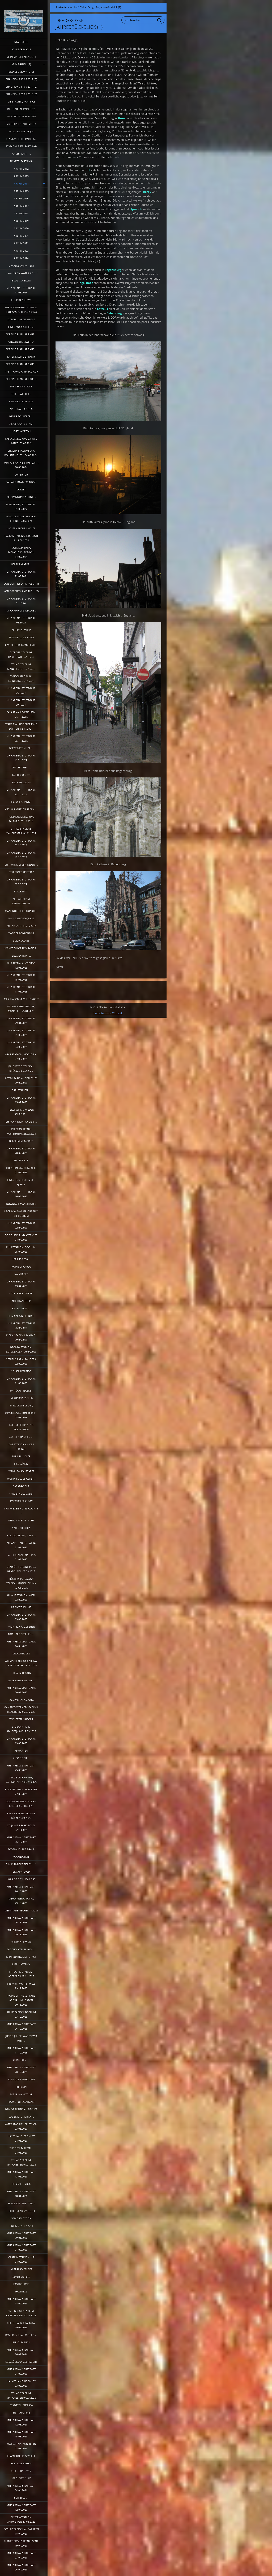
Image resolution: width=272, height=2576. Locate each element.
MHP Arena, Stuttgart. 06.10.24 (21, 620)
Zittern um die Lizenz (21, 319)
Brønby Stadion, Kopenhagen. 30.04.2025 (21, 1349)
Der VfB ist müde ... (21, 748)
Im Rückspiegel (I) (21, 1390)
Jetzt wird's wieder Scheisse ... (21, 1112)
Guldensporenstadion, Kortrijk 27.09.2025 (21, 1804)
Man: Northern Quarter (21, 911)
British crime (21, 2412)
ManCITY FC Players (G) (21, 116)
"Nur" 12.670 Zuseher (21, 1626)
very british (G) (21, 64)
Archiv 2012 (21, 168)
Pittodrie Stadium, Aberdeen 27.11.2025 (21, 1974)
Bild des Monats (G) (21, 71)
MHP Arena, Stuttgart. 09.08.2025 (21, 1617)
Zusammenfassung (21, 1699)
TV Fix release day (21, 1501)
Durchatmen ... (21, 767)
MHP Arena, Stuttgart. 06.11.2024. (21, 738)
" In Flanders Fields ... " (21, 1864)
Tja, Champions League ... (21, 610)
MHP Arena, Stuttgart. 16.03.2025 (21, 1194)
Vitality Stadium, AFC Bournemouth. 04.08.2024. (21, 453)
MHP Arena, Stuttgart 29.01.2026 (21, 2235)
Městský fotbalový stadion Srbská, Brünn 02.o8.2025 (21, 1583)
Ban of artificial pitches (21, 2109)
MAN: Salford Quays (21, 918)
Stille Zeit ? (21, 891)
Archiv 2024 (21, 258)
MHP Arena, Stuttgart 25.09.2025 (21, 1768)
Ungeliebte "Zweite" (21, 341)
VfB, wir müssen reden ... (21, 809)
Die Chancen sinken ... (21, 1949)
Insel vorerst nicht (21, 1520)
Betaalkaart (21, 940)
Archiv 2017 (21, 206)
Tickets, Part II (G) (21, 161)
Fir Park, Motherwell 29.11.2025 (21, 1986)
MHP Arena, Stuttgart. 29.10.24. (21, 702)
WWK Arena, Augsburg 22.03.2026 (21, 2446)
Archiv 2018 (21, 213)
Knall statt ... (21, 1308)
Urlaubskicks (21, 1653)
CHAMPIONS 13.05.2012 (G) (21, 79)
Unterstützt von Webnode (108, 1013)
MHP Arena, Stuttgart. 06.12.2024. (21, 843)
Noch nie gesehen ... (21, 1634)
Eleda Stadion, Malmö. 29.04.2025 (21, 1337)
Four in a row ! (21, 300)
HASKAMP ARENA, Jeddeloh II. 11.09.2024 (21, 538)
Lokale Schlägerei (21, 1293)
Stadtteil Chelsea (21, 2405)
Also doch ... (21, 1758)
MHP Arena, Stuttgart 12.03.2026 (21, 2422)
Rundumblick (21, 2342)
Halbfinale (21, 1160)
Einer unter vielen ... (21, 1680)
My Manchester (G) (21, 131)
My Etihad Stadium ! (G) (21, 124)
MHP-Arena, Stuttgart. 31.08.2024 (21, 507)
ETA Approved (21, 1871)
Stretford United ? (21, 872)
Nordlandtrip (21, 1301)
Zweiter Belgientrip (21, 933)
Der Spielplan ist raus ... (21, 334)
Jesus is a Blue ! (21, 280)
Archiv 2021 (21, 235)
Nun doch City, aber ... (21, 1535)
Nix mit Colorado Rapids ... (21, 948)
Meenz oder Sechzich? (21, 925)
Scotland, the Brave (21, 1849)
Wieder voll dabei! (21, 1493)
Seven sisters (21, 2276)
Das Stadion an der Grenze (21, 1446)
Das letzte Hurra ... (21, 2116)
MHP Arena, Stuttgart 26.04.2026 (21, 2567)
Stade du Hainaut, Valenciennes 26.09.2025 (21, 1780)
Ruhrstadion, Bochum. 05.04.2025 (21, 1249)
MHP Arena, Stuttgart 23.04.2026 (21, 2555)
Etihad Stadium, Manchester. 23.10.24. (21, 666)
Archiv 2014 (21, 183)
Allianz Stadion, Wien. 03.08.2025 (21, 1597)
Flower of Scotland (21, 2101)
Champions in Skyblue (21, 2456)
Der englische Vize (21, 401)
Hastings (21, 2291)
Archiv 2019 (21, 220)
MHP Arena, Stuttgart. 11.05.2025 (21, 1381)
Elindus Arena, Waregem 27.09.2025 (21, 1792)
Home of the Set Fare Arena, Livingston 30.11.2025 (21, 2000)
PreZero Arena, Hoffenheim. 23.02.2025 (21, 1131)
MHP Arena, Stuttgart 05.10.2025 (21, 1839)
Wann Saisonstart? (21, 1471)
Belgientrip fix (21, 955)
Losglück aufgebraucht (21, 2361)
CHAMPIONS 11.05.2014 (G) (21, 86)
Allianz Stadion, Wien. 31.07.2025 (21, 1545)
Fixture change (21, 801)
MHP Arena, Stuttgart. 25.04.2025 (21, 1325)
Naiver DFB (21, 1274)
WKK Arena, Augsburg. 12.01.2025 (21, 965)
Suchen (159, 20)
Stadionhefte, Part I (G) (21, 138)
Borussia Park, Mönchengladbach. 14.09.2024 (21, 552)
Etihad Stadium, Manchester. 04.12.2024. (21, 831)
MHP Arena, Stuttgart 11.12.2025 (21, 2050)
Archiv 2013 (21, 176)
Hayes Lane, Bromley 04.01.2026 (21, 2138)
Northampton (21, 431)
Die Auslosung (21, 1673)
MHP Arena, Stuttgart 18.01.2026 (21, 2194)
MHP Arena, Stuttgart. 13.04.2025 (21, 1284)
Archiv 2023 (21, 250)
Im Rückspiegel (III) (21, 1405)
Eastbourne (21, 2284)
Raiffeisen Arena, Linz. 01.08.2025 (21, 1557)
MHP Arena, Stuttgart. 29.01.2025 (21, 1021)
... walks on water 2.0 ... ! (21, 273)
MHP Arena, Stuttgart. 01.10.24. (21, 601)
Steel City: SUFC (21, 2478)
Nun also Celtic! (21, 2269)
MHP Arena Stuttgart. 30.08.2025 (21, 1690)
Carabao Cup (21, 1486)
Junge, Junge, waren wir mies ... (21, 2038)
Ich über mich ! (21, 49)
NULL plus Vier (21, 1456)
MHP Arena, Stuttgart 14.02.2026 (21, 2301)
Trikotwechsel (21, 394)
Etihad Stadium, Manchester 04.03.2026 (21, 2395)
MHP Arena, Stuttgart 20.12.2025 (21, 2070)
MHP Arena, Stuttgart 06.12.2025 (21, 2026)
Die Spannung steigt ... (21, 497)
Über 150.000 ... (21, 1259)
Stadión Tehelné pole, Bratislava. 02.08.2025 (21, 1569)
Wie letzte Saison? (21, 1719)
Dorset (21, 489)
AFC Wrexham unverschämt (21, 901)
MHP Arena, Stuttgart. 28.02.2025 (21, 1151)
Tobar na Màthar (21, 2094)
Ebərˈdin (21, 2087)
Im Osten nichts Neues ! (21, 528)
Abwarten (21, 1750)
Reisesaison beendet (21, 1315)
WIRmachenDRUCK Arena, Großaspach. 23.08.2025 (21, 1663)
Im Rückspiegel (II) (21, 1398)
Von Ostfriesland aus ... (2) (21, 591)
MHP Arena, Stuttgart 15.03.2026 (21, 2434)
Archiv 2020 (21, 228)
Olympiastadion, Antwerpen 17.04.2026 (21, 2519)
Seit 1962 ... (21, 2497)
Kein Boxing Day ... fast (21, 1956)
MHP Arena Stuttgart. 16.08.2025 (21, 1644)
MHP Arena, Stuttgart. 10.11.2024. (21, 758)
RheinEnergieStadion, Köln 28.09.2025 (21, 1816)
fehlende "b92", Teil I (21, 2203)
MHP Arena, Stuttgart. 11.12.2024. (21, 855)
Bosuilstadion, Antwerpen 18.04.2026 (21, 2531)
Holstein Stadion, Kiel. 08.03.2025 (21, 1170)
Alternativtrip (21, 630)
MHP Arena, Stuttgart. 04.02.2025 (21, 1045)
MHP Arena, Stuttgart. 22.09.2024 (21, 574)
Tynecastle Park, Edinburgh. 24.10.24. (21, 678)
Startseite (21, 42)
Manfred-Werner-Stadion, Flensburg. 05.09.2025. (21, 1709)
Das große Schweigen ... (21, 2335)
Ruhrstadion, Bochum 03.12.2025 (21, 2014)
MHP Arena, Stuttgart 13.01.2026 (21, 2174)
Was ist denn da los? (21, 1879)
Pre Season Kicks (21, 386)
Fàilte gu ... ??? (21, 775)
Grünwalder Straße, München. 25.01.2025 (21, 1009)
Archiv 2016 (21, 198)
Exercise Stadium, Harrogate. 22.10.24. (21, 654)
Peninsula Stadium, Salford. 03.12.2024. (21, 819)
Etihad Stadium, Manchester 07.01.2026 (21, 2162)
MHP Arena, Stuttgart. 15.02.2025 (21, 1100)
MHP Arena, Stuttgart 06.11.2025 (21, 1920)
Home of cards (21, 1266)
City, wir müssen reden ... (21, 864)
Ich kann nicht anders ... (21, 1121)
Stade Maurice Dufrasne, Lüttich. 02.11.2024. (21, 726)
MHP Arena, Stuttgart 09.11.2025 (21, 1932)
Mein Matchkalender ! (21, 56)
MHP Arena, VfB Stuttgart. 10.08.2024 (21, 465)
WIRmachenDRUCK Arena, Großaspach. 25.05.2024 (21, 310)
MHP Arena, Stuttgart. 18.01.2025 (21, 989)
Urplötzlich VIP (21, 1607)
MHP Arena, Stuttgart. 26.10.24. (21, 690)
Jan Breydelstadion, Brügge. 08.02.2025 (21, 1068)
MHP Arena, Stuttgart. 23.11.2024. (21, 792)
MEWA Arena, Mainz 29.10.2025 (21, 1901)
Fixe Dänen (21, 1463)
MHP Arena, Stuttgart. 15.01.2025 (21, 977)
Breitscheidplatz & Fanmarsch (21, 1427)
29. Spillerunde (21, 1371)
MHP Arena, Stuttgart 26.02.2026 (21, 2352)
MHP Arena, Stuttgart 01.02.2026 (21, 2247)
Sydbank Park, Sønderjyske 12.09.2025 (21, 1729)
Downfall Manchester (21, 1203)
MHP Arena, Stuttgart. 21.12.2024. (21, 882)
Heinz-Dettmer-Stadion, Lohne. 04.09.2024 (21, 519)
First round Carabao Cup (21, 371)
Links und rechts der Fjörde (21, 1182)
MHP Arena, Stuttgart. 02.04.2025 (21, 1225)
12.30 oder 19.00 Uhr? (21, 2079)
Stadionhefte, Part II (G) (21, 146)
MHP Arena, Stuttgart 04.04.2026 (21, 2488)
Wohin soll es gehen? (21, 1478)
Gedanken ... (21, 2060)
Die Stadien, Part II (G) (21, 109)
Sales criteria (21, 1528)
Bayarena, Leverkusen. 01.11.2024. (21, 714)
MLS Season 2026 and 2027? (21, 999)
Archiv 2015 (21, 191)
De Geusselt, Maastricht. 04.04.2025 (21, 1237)
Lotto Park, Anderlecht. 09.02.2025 (21, 1080)
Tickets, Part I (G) (21, 153)
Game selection (21, 2218)
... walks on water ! (21, 265)
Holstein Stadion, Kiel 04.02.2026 (21, 2259)
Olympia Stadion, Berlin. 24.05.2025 (21, 1415)
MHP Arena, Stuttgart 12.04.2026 (21, 2507)
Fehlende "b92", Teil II (21, 2211)
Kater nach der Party (21, 356)
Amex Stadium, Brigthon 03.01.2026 (21, 2126)
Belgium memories (21, 1141)
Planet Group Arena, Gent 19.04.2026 (21, 2543)
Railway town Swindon (21, 482)
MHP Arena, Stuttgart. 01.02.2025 (21, 1033)
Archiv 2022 (21, 243)
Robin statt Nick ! (21, 2225)
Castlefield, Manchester (21, 645)
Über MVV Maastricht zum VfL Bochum (21, 1213)
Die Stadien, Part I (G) (21, 101)
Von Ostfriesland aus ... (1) (21, 583)
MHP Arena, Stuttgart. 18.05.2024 (21, 290)
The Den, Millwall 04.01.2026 (21, 2150)
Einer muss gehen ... (21, 326)
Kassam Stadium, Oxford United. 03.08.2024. (21, 441)
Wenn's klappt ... (21, 564)
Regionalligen (21, 782)
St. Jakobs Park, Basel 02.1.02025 (21, 1828)
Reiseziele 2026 (21, 2184)
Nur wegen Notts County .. (21, 1511)
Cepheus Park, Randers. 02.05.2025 (21, 1361)
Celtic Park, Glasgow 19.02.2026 (21, 2325)
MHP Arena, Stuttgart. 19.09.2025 (21, 1741)
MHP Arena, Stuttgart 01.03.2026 (21, 2371)
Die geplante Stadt (21, 423)
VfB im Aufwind (21, 1942)
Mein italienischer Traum (21, 1910)
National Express (21, 408)
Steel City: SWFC (21, 2470)
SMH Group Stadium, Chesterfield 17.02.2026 (21, 2313)
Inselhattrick (21, 1964)
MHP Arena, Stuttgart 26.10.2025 (21, 1889)
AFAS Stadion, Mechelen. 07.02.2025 (21, 1056)
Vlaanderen (21, 1856)
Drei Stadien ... (21, 1090)
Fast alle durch (21, 2463)
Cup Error (21, 474)
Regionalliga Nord (21, 637)
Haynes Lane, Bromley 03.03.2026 (21, 2383)
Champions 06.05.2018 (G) (21, 94)
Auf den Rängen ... (21, 1437)
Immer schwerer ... (21, 416)
